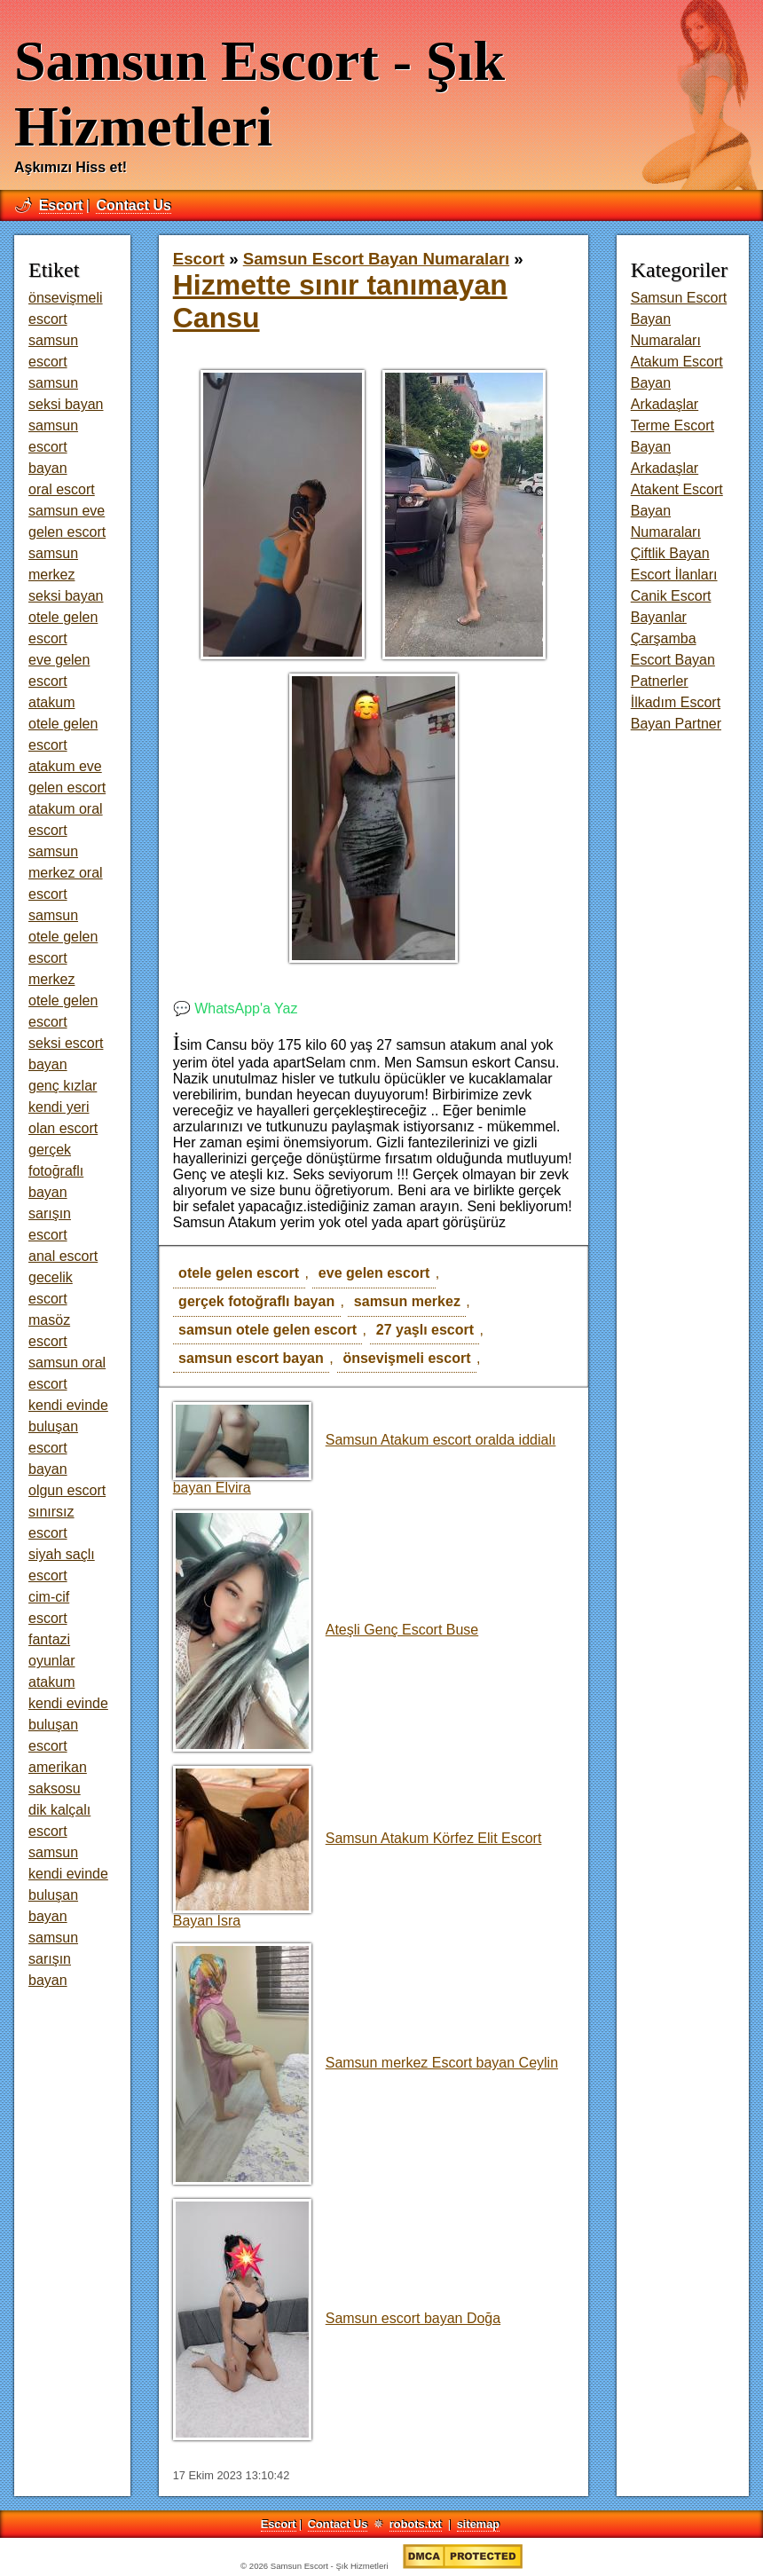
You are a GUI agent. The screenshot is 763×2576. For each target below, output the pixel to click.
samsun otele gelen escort (267, 1329)
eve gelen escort (374, 1272)
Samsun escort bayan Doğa (336, 2318)
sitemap (478, 2524)
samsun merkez (407, 1301)
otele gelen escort (238, 1272)
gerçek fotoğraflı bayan (256, 1301)
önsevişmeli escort (406, 1358)
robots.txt (415, 2524)
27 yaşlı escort (425, 1329)
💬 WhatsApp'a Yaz (235, 1008)
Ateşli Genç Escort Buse (326, 1629)
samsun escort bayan (251, 1358)
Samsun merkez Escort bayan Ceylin (365, 2062)
